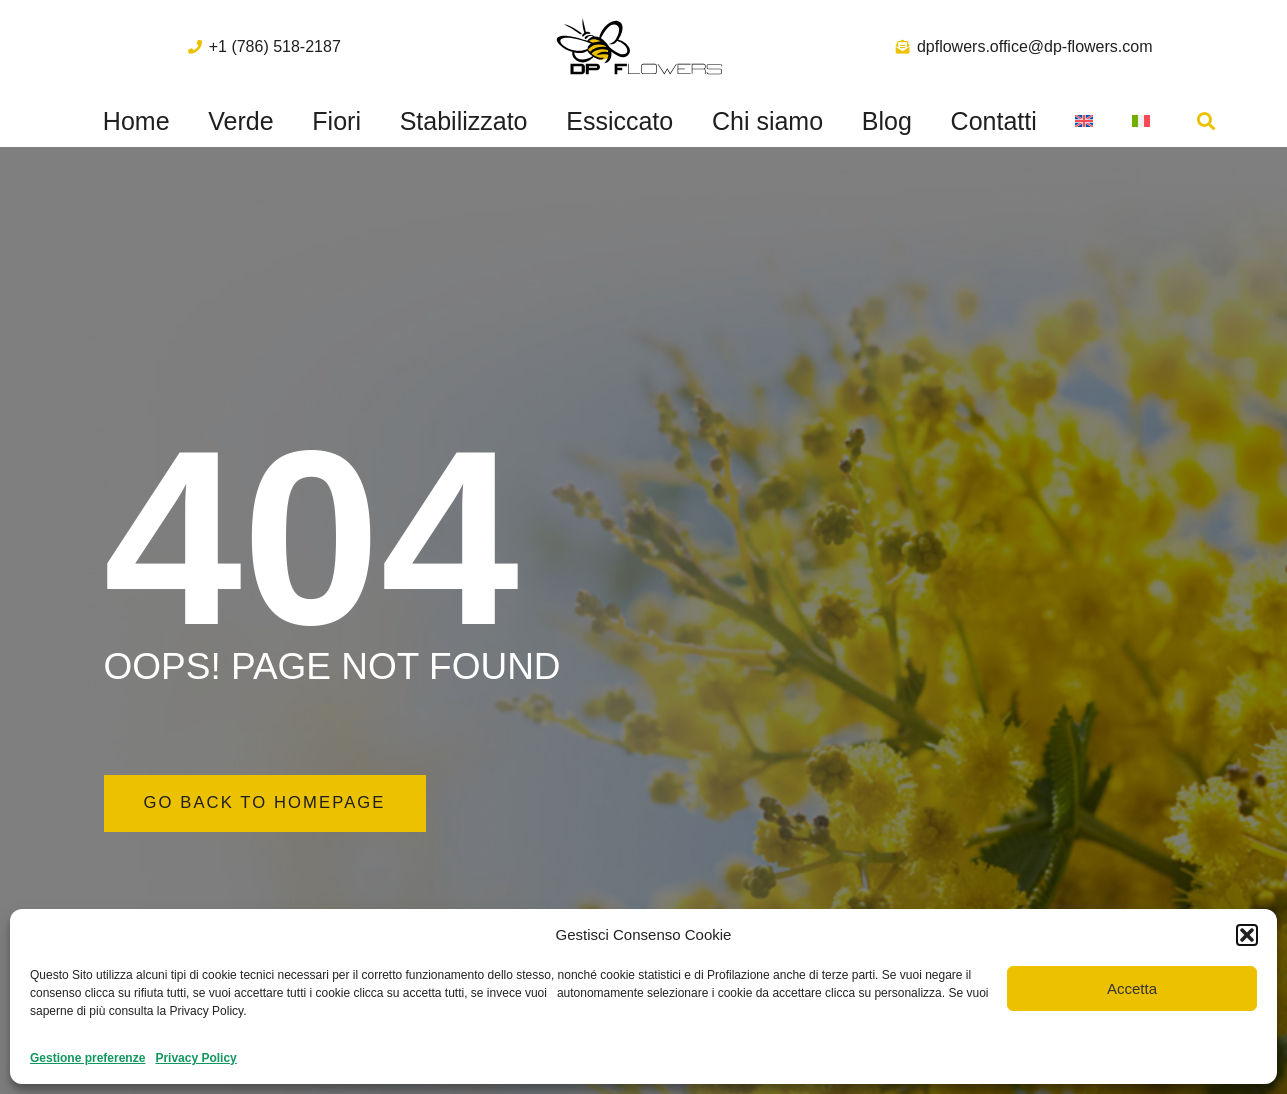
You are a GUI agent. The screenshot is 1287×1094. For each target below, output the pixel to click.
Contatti (994, 121)
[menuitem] (1084, 121)
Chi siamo (767, 121)
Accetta (1132, 988)
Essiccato (619, 121)
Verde (240, 121)
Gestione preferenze (87, 1058)
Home (136, 121)
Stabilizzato (464, 121)
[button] (1247, 935)
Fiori (336, 121)
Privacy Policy (195, 1058)
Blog (887, 121)
